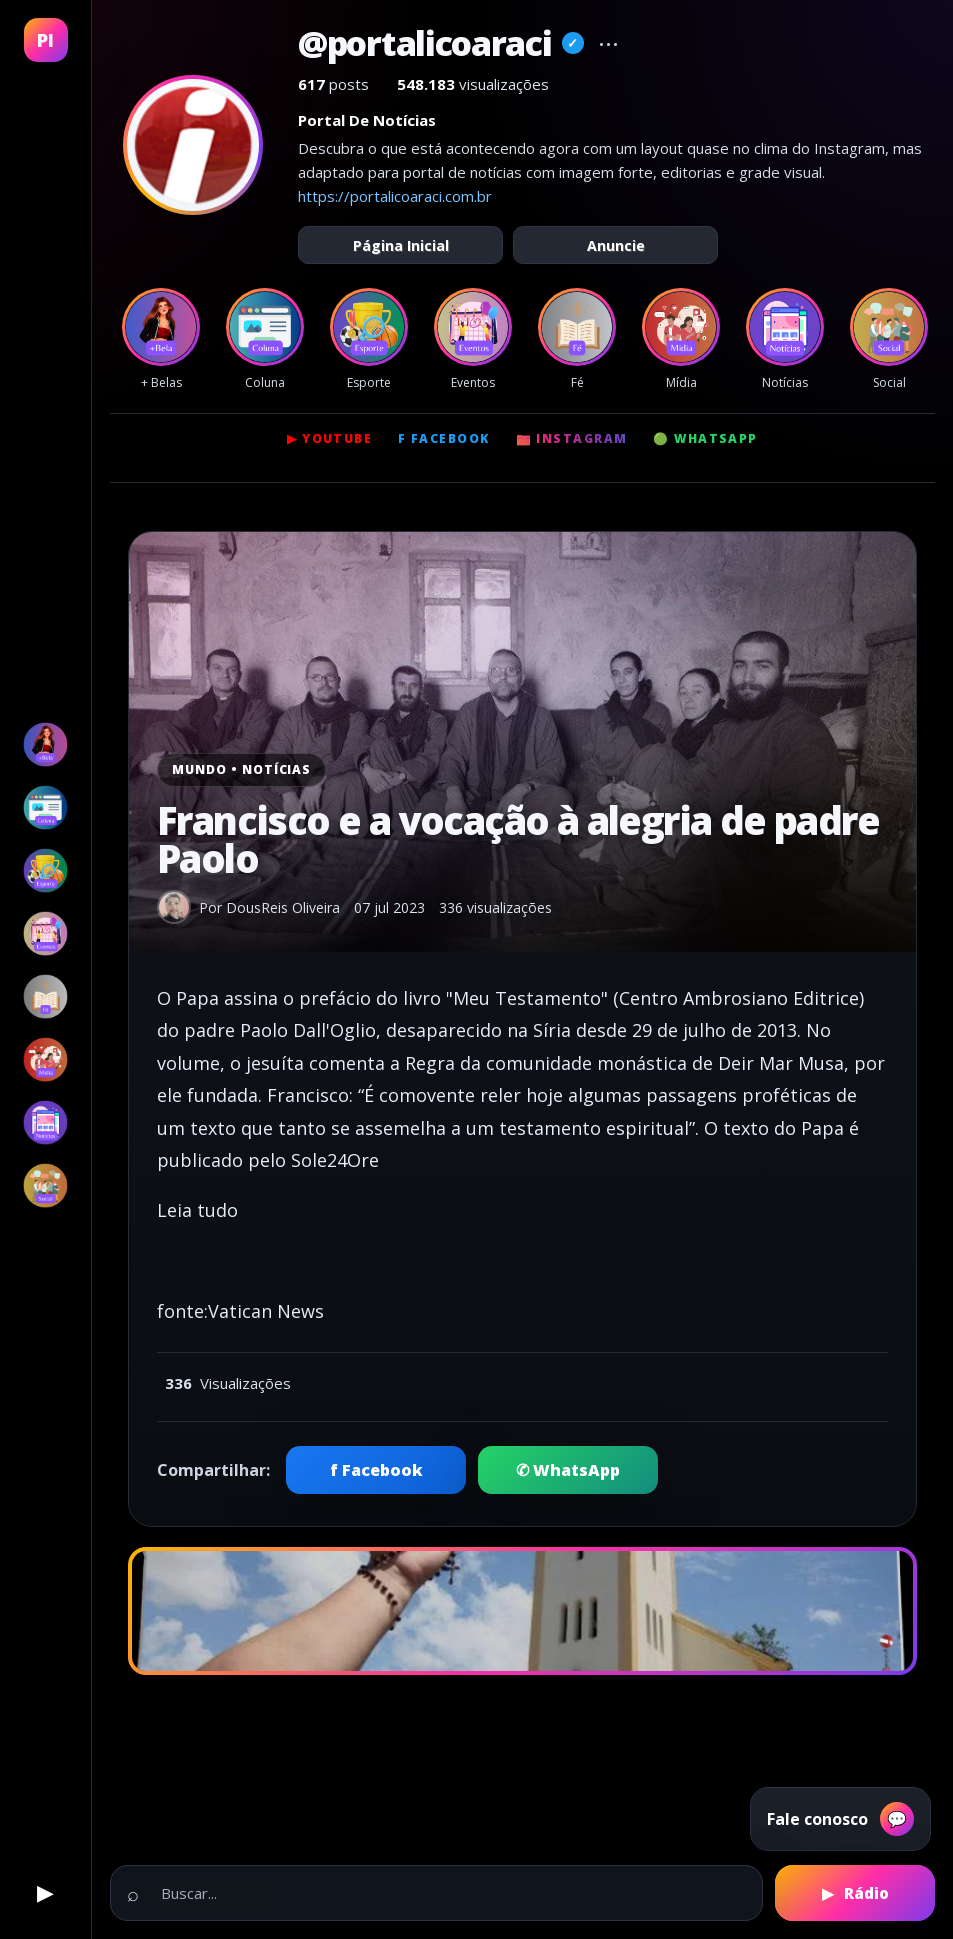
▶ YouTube (329, 438)
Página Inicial (401, 245)
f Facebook (443, 438)
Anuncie (616, 245)
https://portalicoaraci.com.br (395, 196)
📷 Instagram (572, 438)
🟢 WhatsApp (705, 438)
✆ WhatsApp (568, 1470)
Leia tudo (197, 1210)
